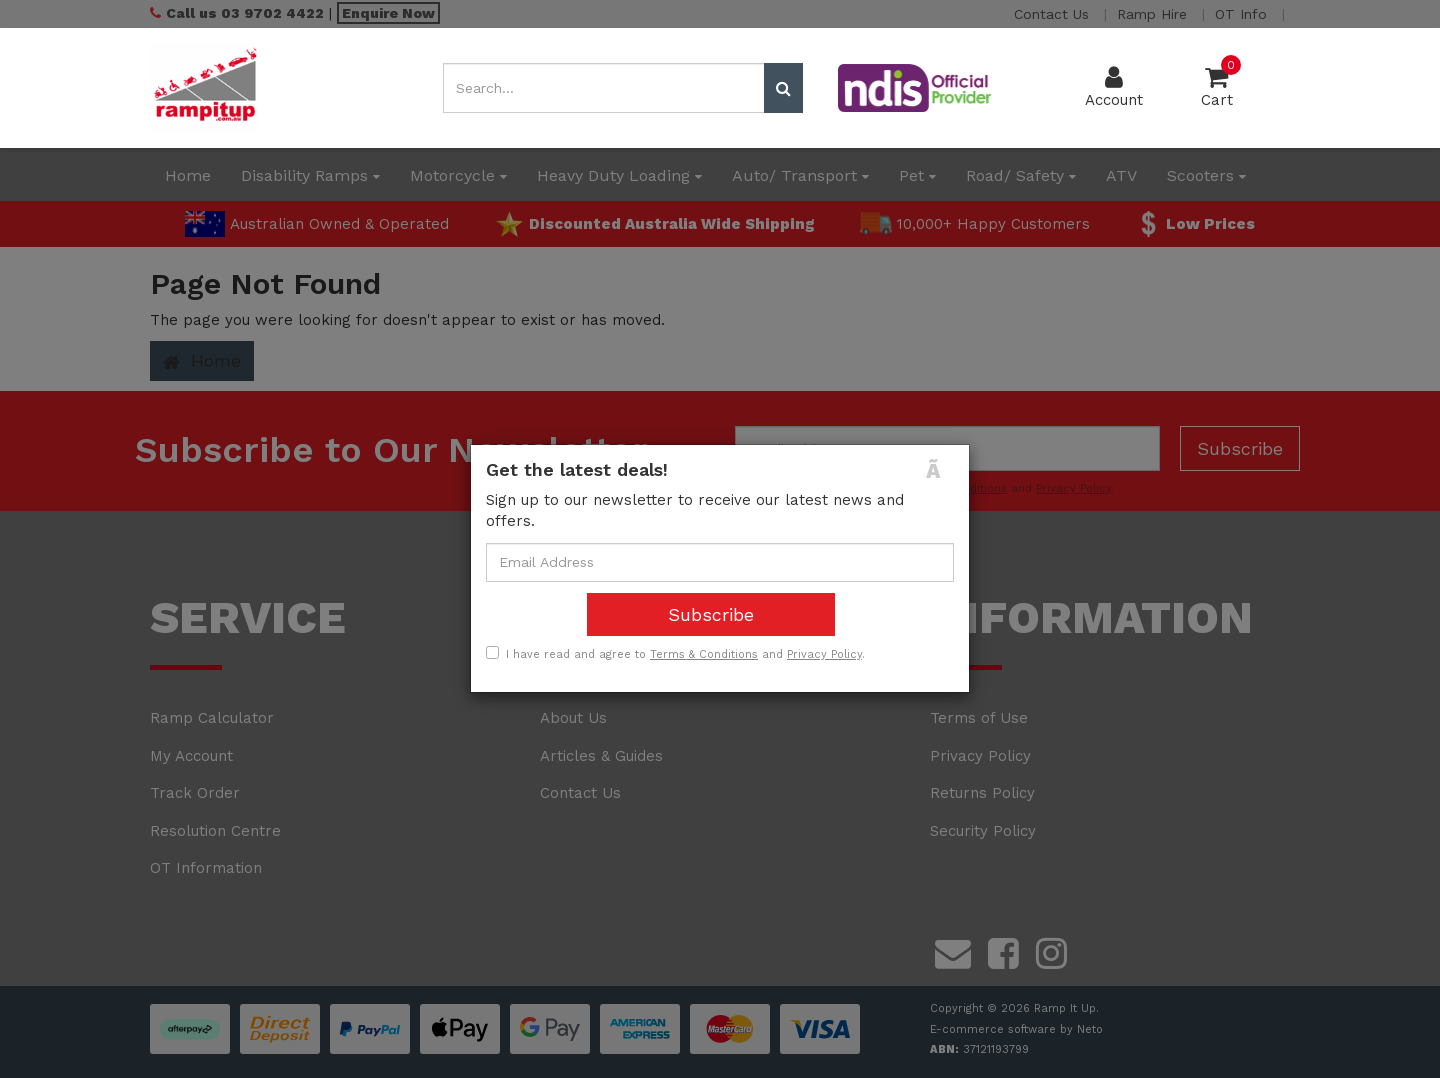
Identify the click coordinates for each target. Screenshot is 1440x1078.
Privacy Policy (824, 654)
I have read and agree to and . (675, 654)
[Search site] (783, 88)
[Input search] (604, 88)
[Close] (940, 470)
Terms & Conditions (704, 654)
